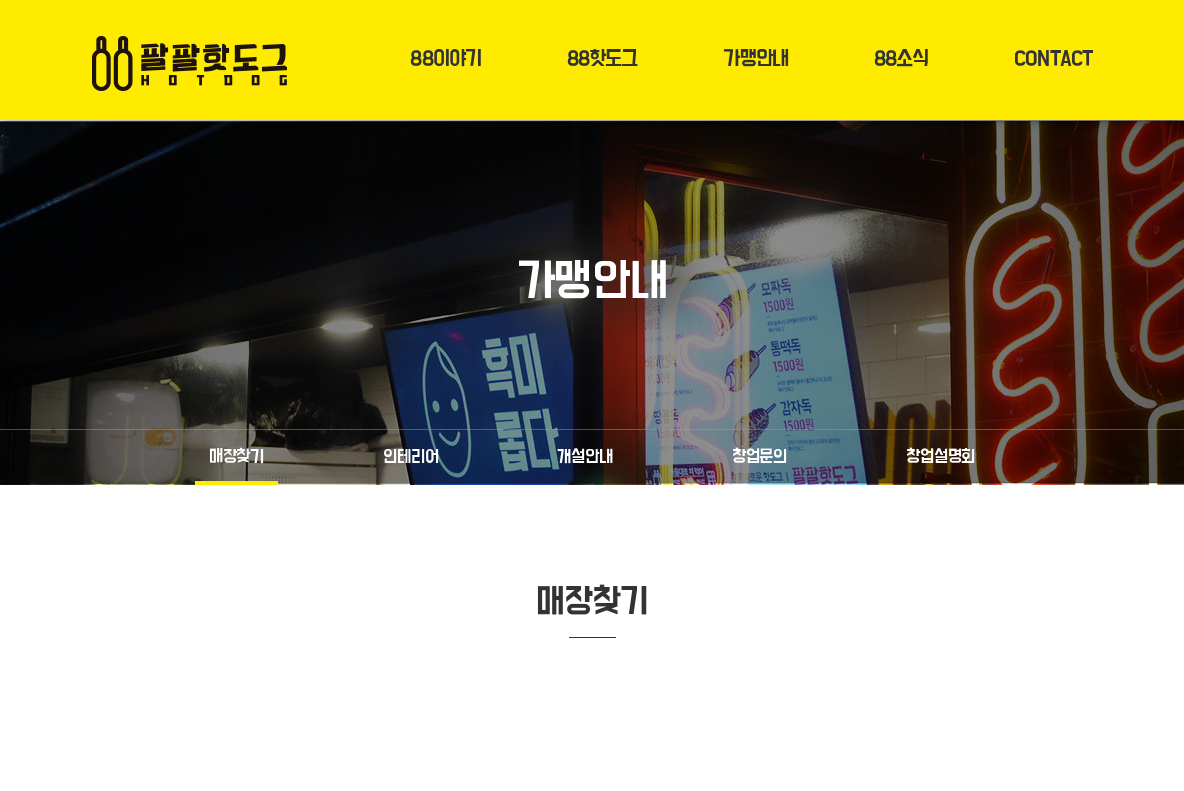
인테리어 (410, 457)
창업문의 (759, 457)
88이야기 (445, 59)
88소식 (901, 59)
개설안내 (584, 457)
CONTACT (1053, 59)
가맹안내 (755, 59)
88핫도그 (602, 59)
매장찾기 (236, 457)
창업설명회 (940, 457)
